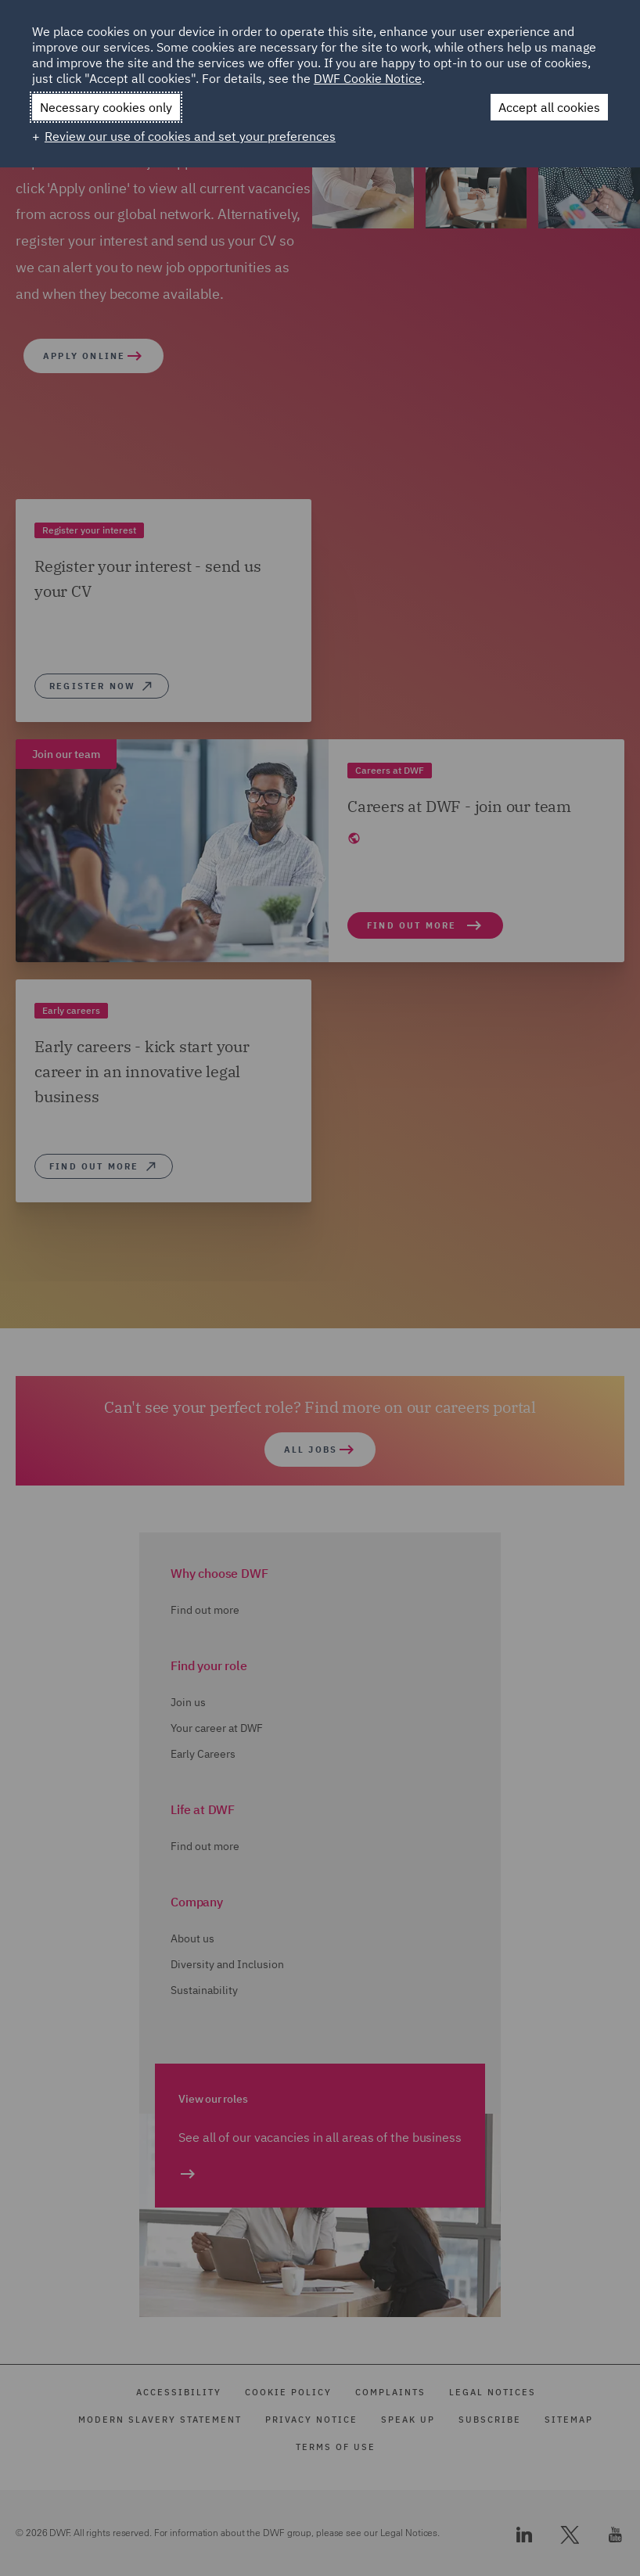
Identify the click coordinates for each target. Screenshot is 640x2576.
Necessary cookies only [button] (106, 107)
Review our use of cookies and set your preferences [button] (190, 136)
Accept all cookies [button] (549, 107)
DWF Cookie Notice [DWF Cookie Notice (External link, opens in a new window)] (368, 78)
